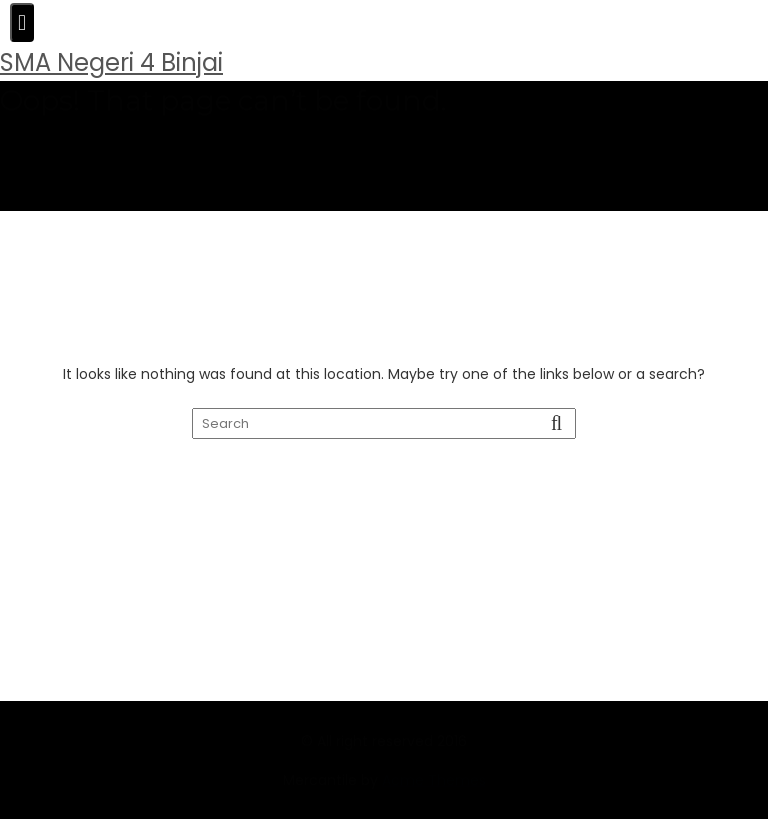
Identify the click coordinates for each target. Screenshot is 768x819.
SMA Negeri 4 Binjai (111, 62)
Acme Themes (434, 803)
